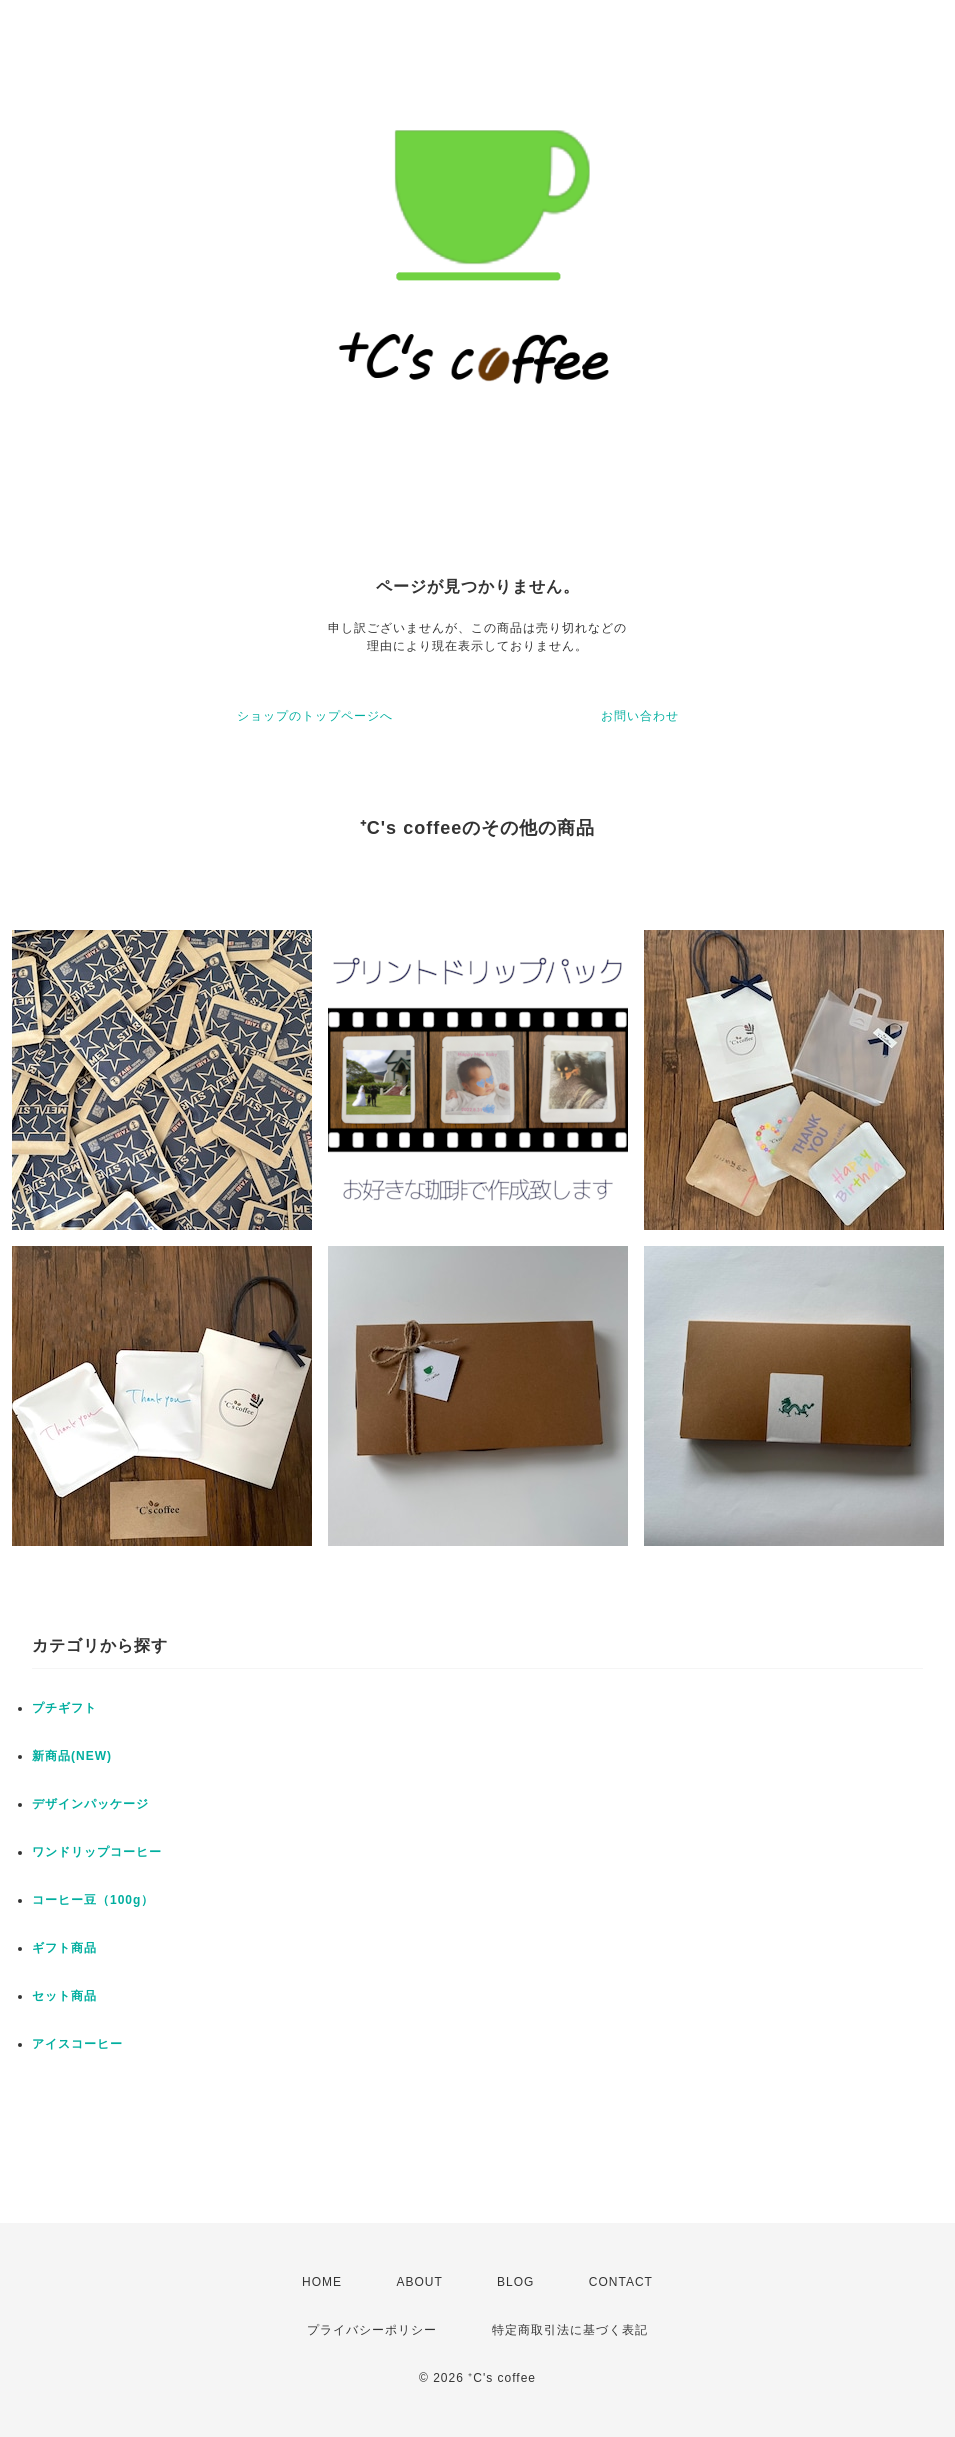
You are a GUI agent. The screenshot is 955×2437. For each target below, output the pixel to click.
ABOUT (419, 2282)
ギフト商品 (64, 1948)
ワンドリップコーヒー (97, 1852)
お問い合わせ (640, 716)
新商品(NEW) (72, 1756)
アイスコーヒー (77, 2044)
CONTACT (621, 2282)
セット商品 (64, 1996)
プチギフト (64, 1708)
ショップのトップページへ (315, 716)
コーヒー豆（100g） (93, 1900)
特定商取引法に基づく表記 (570, 2330)
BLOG (515, 2282)
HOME (322, 2282)
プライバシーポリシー (372, 2330)
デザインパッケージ (90, 1804)
